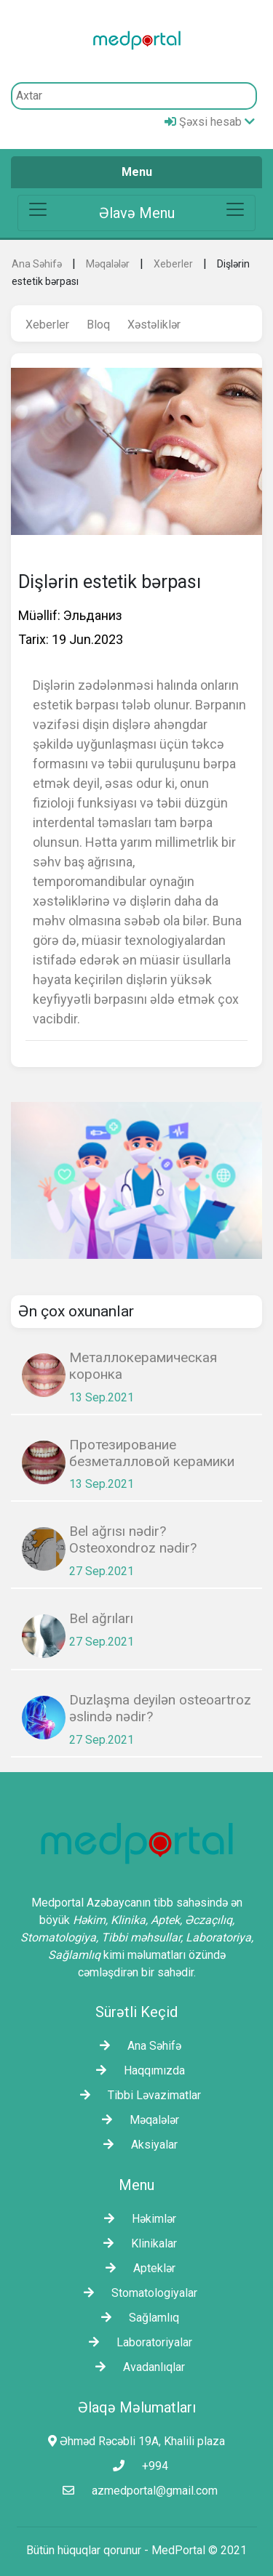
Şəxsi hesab (210, 122)
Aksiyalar (137, 2145)
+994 (137, 2466)
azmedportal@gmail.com (136, 2490)
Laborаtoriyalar (137, 2342)
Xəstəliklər (154, 324)
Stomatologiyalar (136, 2293)
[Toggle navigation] (136, 213)
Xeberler (173, 264)
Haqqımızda (137, 2070)
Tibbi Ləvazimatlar (137, 2095)
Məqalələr (108, 264)
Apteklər (136, 2268)
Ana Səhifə (37, 264)
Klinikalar (136, 2243)
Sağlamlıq (136, 2318)
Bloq (98, 324)
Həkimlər (136, 2219)
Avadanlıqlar (136, 2367)
